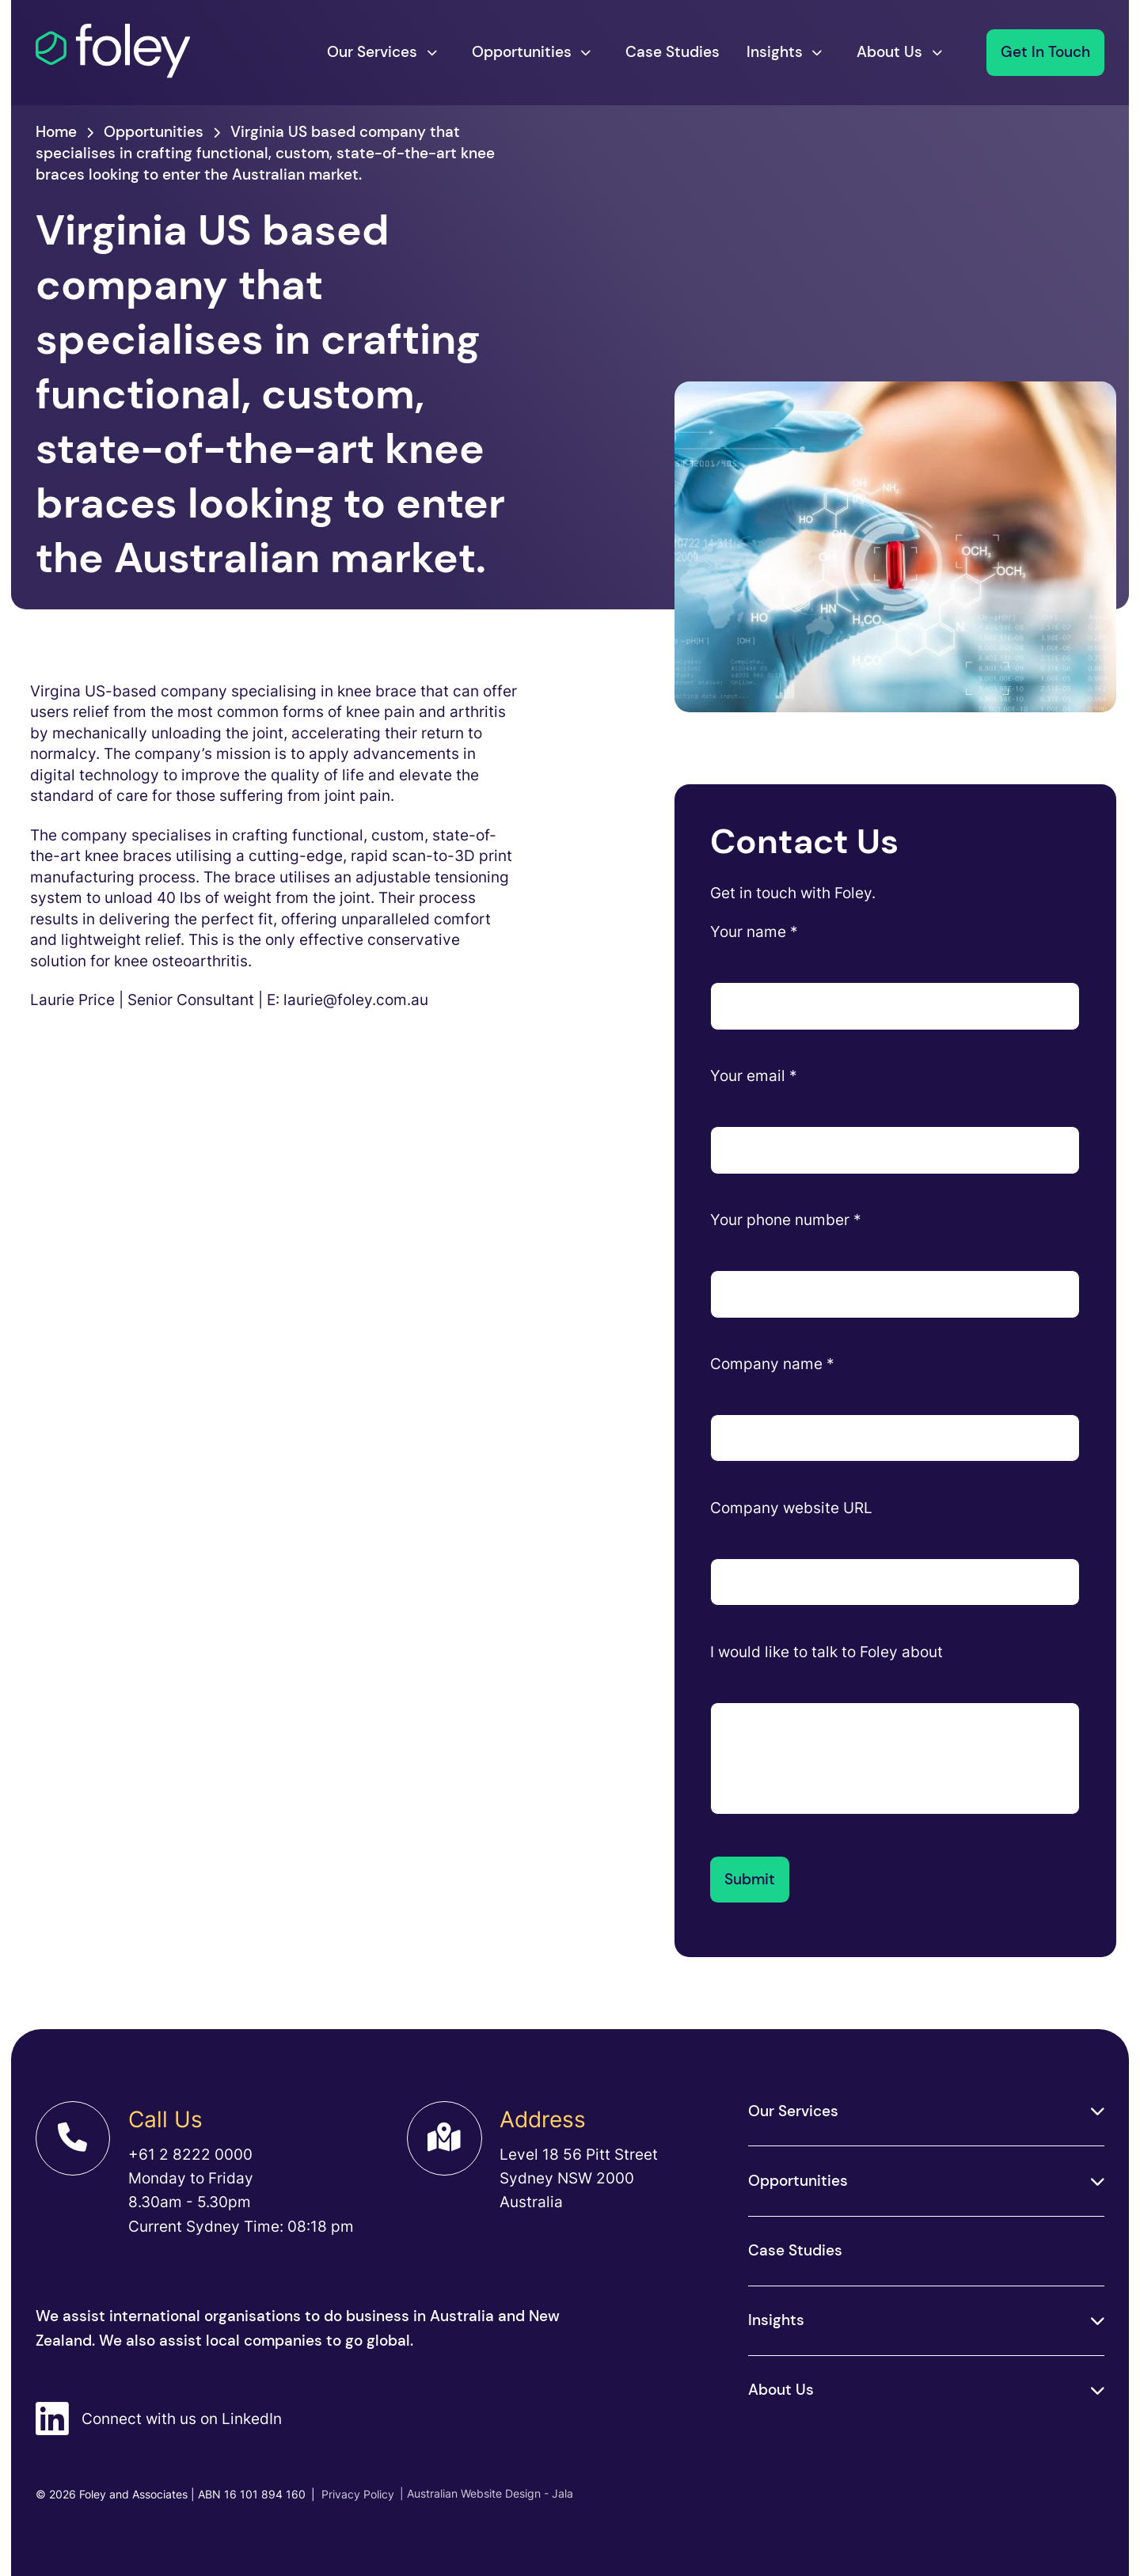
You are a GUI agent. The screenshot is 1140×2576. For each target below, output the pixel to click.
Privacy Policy (352, 2494)
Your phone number (785, 1220)
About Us (889, 52)
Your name (754, 932)
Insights (775, 52)
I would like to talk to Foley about (826, 1652)
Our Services (372, 52)
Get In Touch (1045, 52)
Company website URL (791, 1508)
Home (56, 132)
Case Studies (672, 52)
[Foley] (113, 52)
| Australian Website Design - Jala (486, 2493)
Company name (772, 1364)
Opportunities (522, 52)
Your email (753, 1076)
